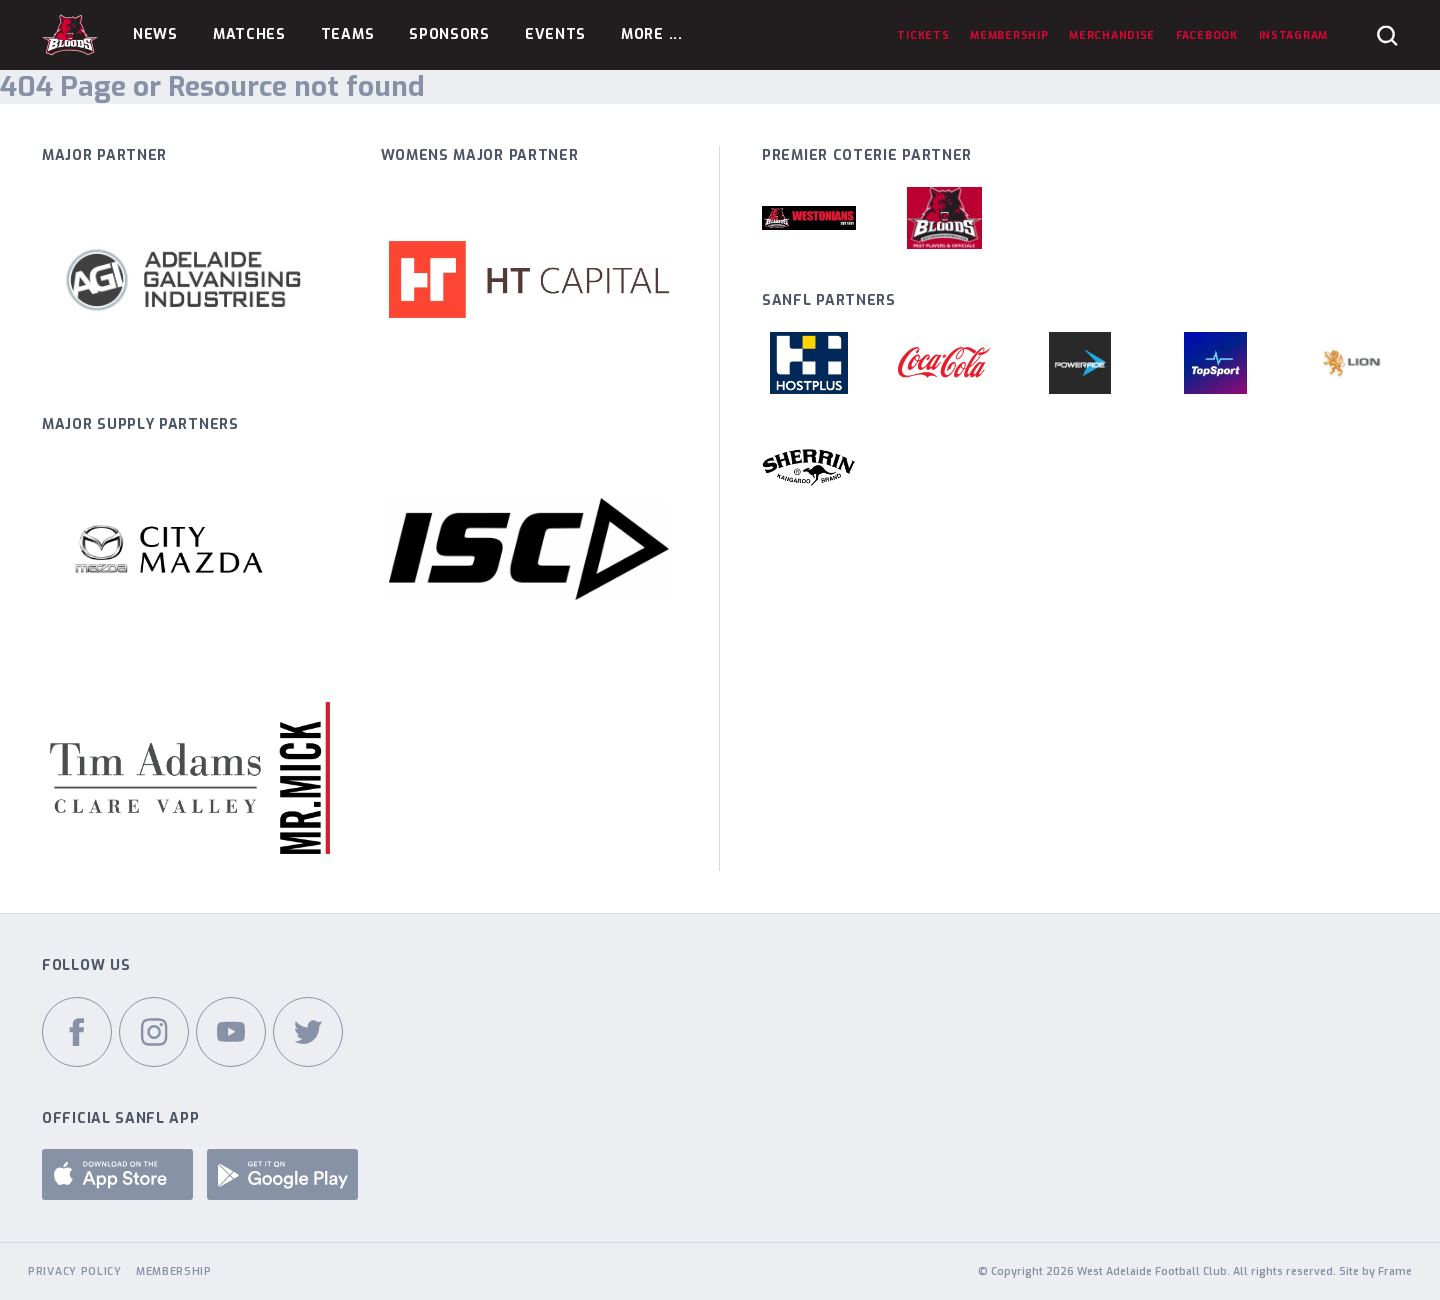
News (155, 34)
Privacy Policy (75, 1271)
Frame (1395, 1271)
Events (555, 34)
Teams (348, 34)
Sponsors (449, 34)
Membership (174, 1271)
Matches (249, 34)
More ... (652, 34)
